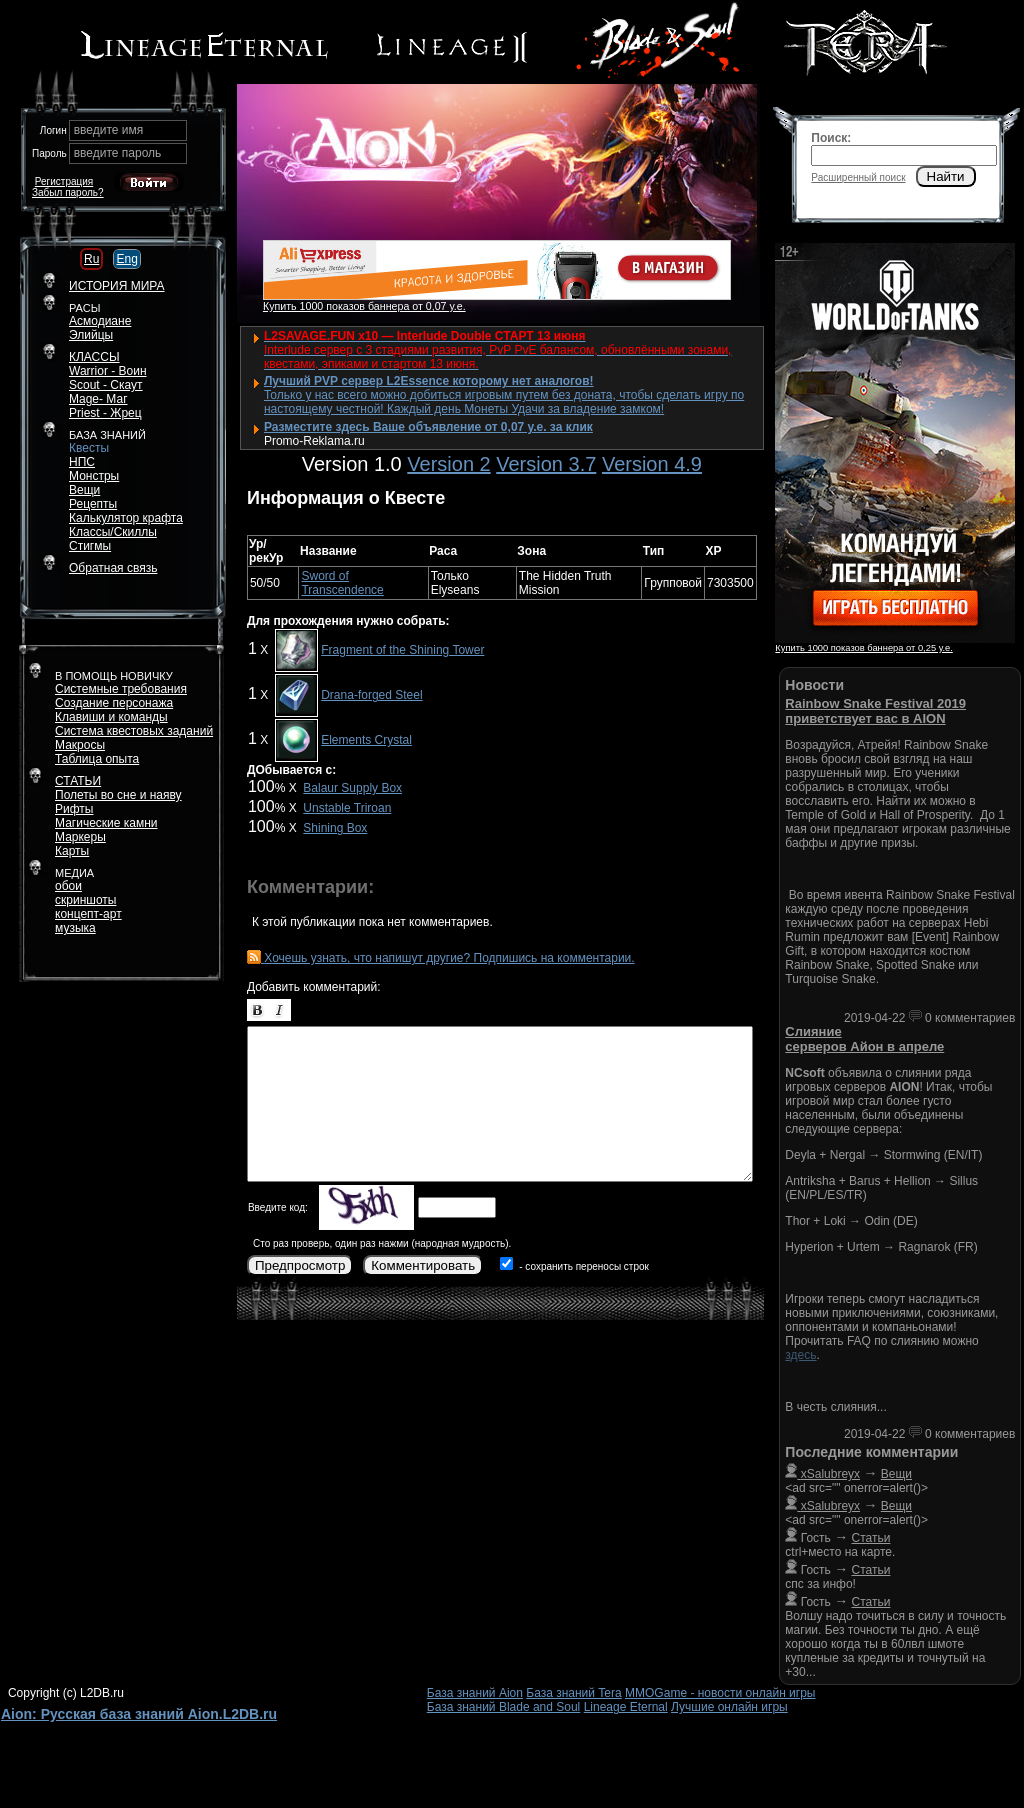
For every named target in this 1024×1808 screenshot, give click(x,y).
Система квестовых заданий (134, 731)
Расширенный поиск (858, 177)
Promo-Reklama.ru (314, 441)
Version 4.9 (652, 464)
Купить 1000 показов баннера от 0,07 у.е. (364, 306)
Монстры (94, 476)
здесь (800, 1355)
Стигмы (90, 546)
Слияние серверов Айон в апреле (864, 1039)
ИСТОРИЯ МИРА (116, 286)
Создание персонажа (114, 703)
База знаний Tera (573, 1693)
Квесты (89, 448)
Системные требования (121, 689)
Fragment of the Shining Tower (402, 650)
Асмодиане (100, 321)
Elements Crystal (366, 740)
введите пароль (118, 153)
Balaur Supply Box (352, 788)
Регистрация (64, 181)
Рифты (74, 809)
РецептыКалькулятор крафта (126, 511)
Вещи (84, 490)
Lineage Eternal (626, 1707)
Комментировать (423, 1265)
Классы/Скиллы (113, 532)
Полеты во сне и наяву (118, 795)
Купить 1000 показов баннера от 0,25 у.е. (863, 648)
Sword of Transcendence (342, 583)
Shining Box (335, 828)
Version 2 (448, 464)
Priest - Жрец (105, 413)
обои (68, 886)
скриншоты (85, 900)
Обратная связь (113, 568)
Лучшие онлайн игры (729, 1707)
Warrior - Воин (108, 371)
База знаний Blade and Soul (504, 1707)
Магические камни (106, 823)
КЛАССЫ (94, 357)
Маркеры (80, 837)
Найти (946, 176)
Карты (72, 851)
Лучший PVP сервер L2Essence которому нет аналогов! (429, 381)
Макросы (80, 745)
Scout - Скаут (106, 385)
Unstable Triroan (347, 808)
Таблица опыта (97, 759)
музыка (75, 928)
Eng (126, 259)
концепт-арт (88, 914)
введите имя (109, 130)
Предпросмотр (300, 1265)
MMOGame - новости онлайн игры (720, 1693)
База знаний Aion (475, 1693)
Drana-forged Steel (371, 695)
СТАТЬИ (78, 781)
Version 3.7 (546, 464)
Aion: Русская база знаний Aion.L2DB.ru (139, 1714)
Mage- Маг (98, 399)
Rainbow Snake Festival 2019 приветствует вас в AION (875, 711)
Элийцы (91, 335)
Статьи (871, 1538)
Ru (91, 259)
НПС (82, 462)
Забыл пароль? (68, 192)
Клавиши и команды (111, 717)
